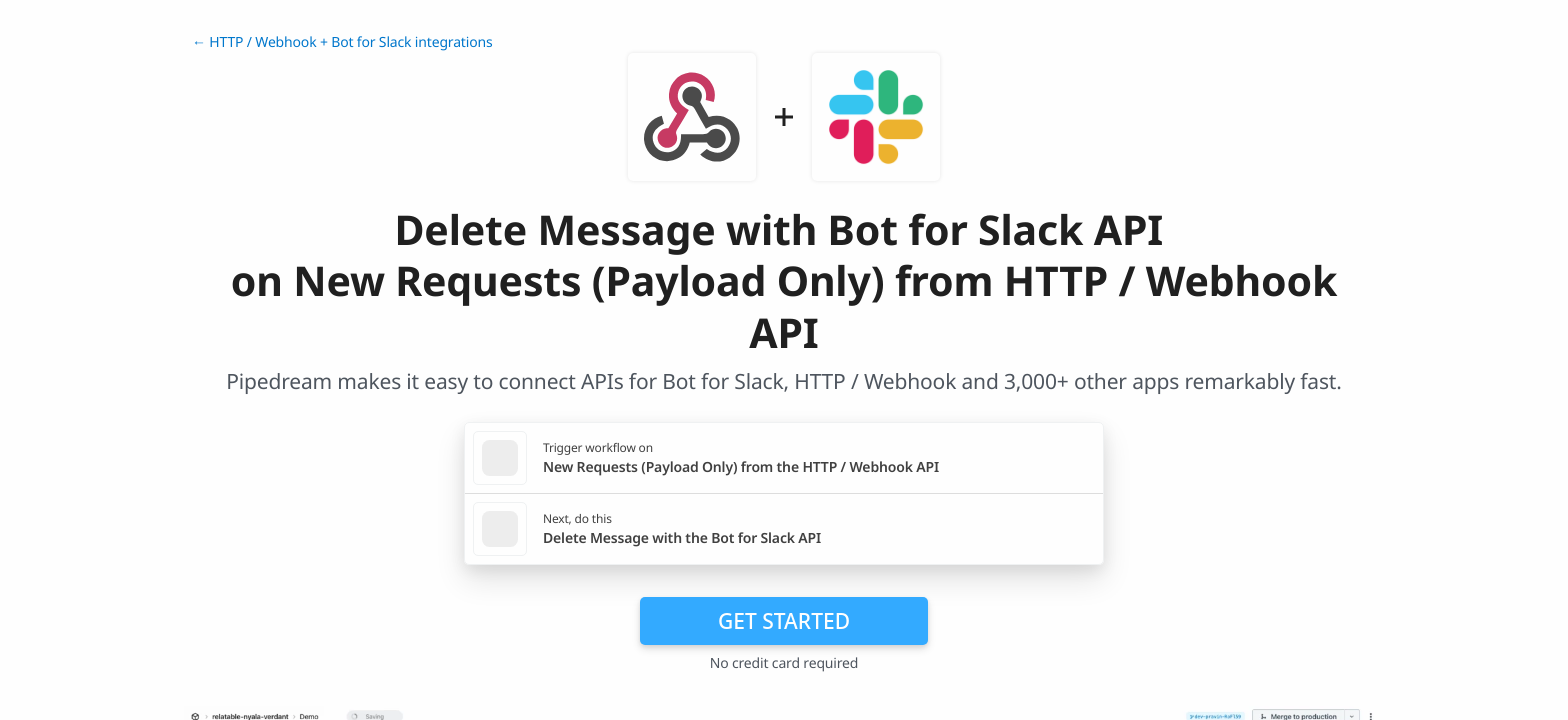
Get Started (784, 621)
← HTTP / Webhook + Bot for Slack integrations (342, 42)
